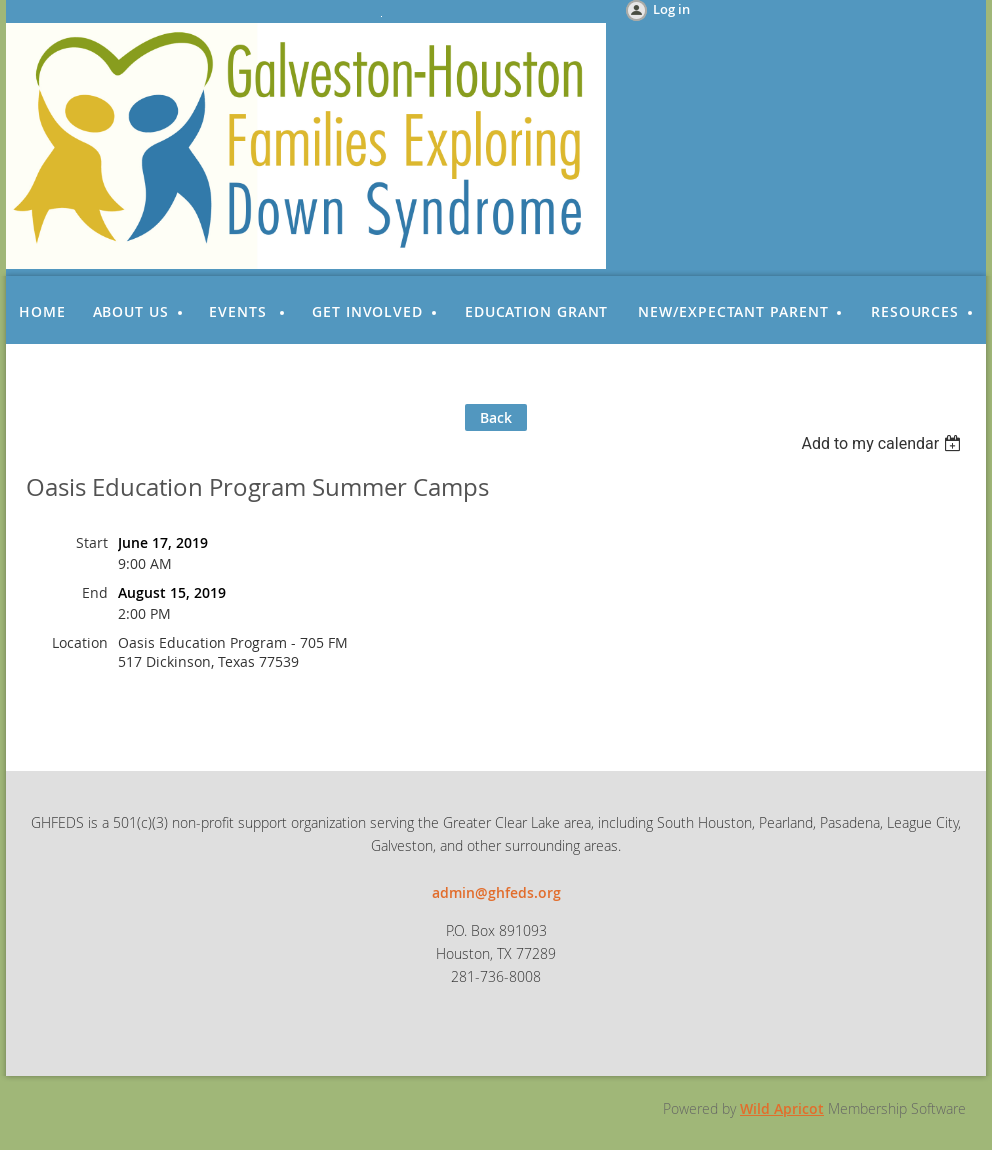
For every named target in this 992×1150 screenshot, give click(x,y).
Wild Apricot (782, 1108)
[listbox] (883, 443)
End (95, 592)
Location (80, 642)
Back (496, 417)
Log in (671, 9)
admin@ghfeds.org (496, 892)
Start (92, 542)
